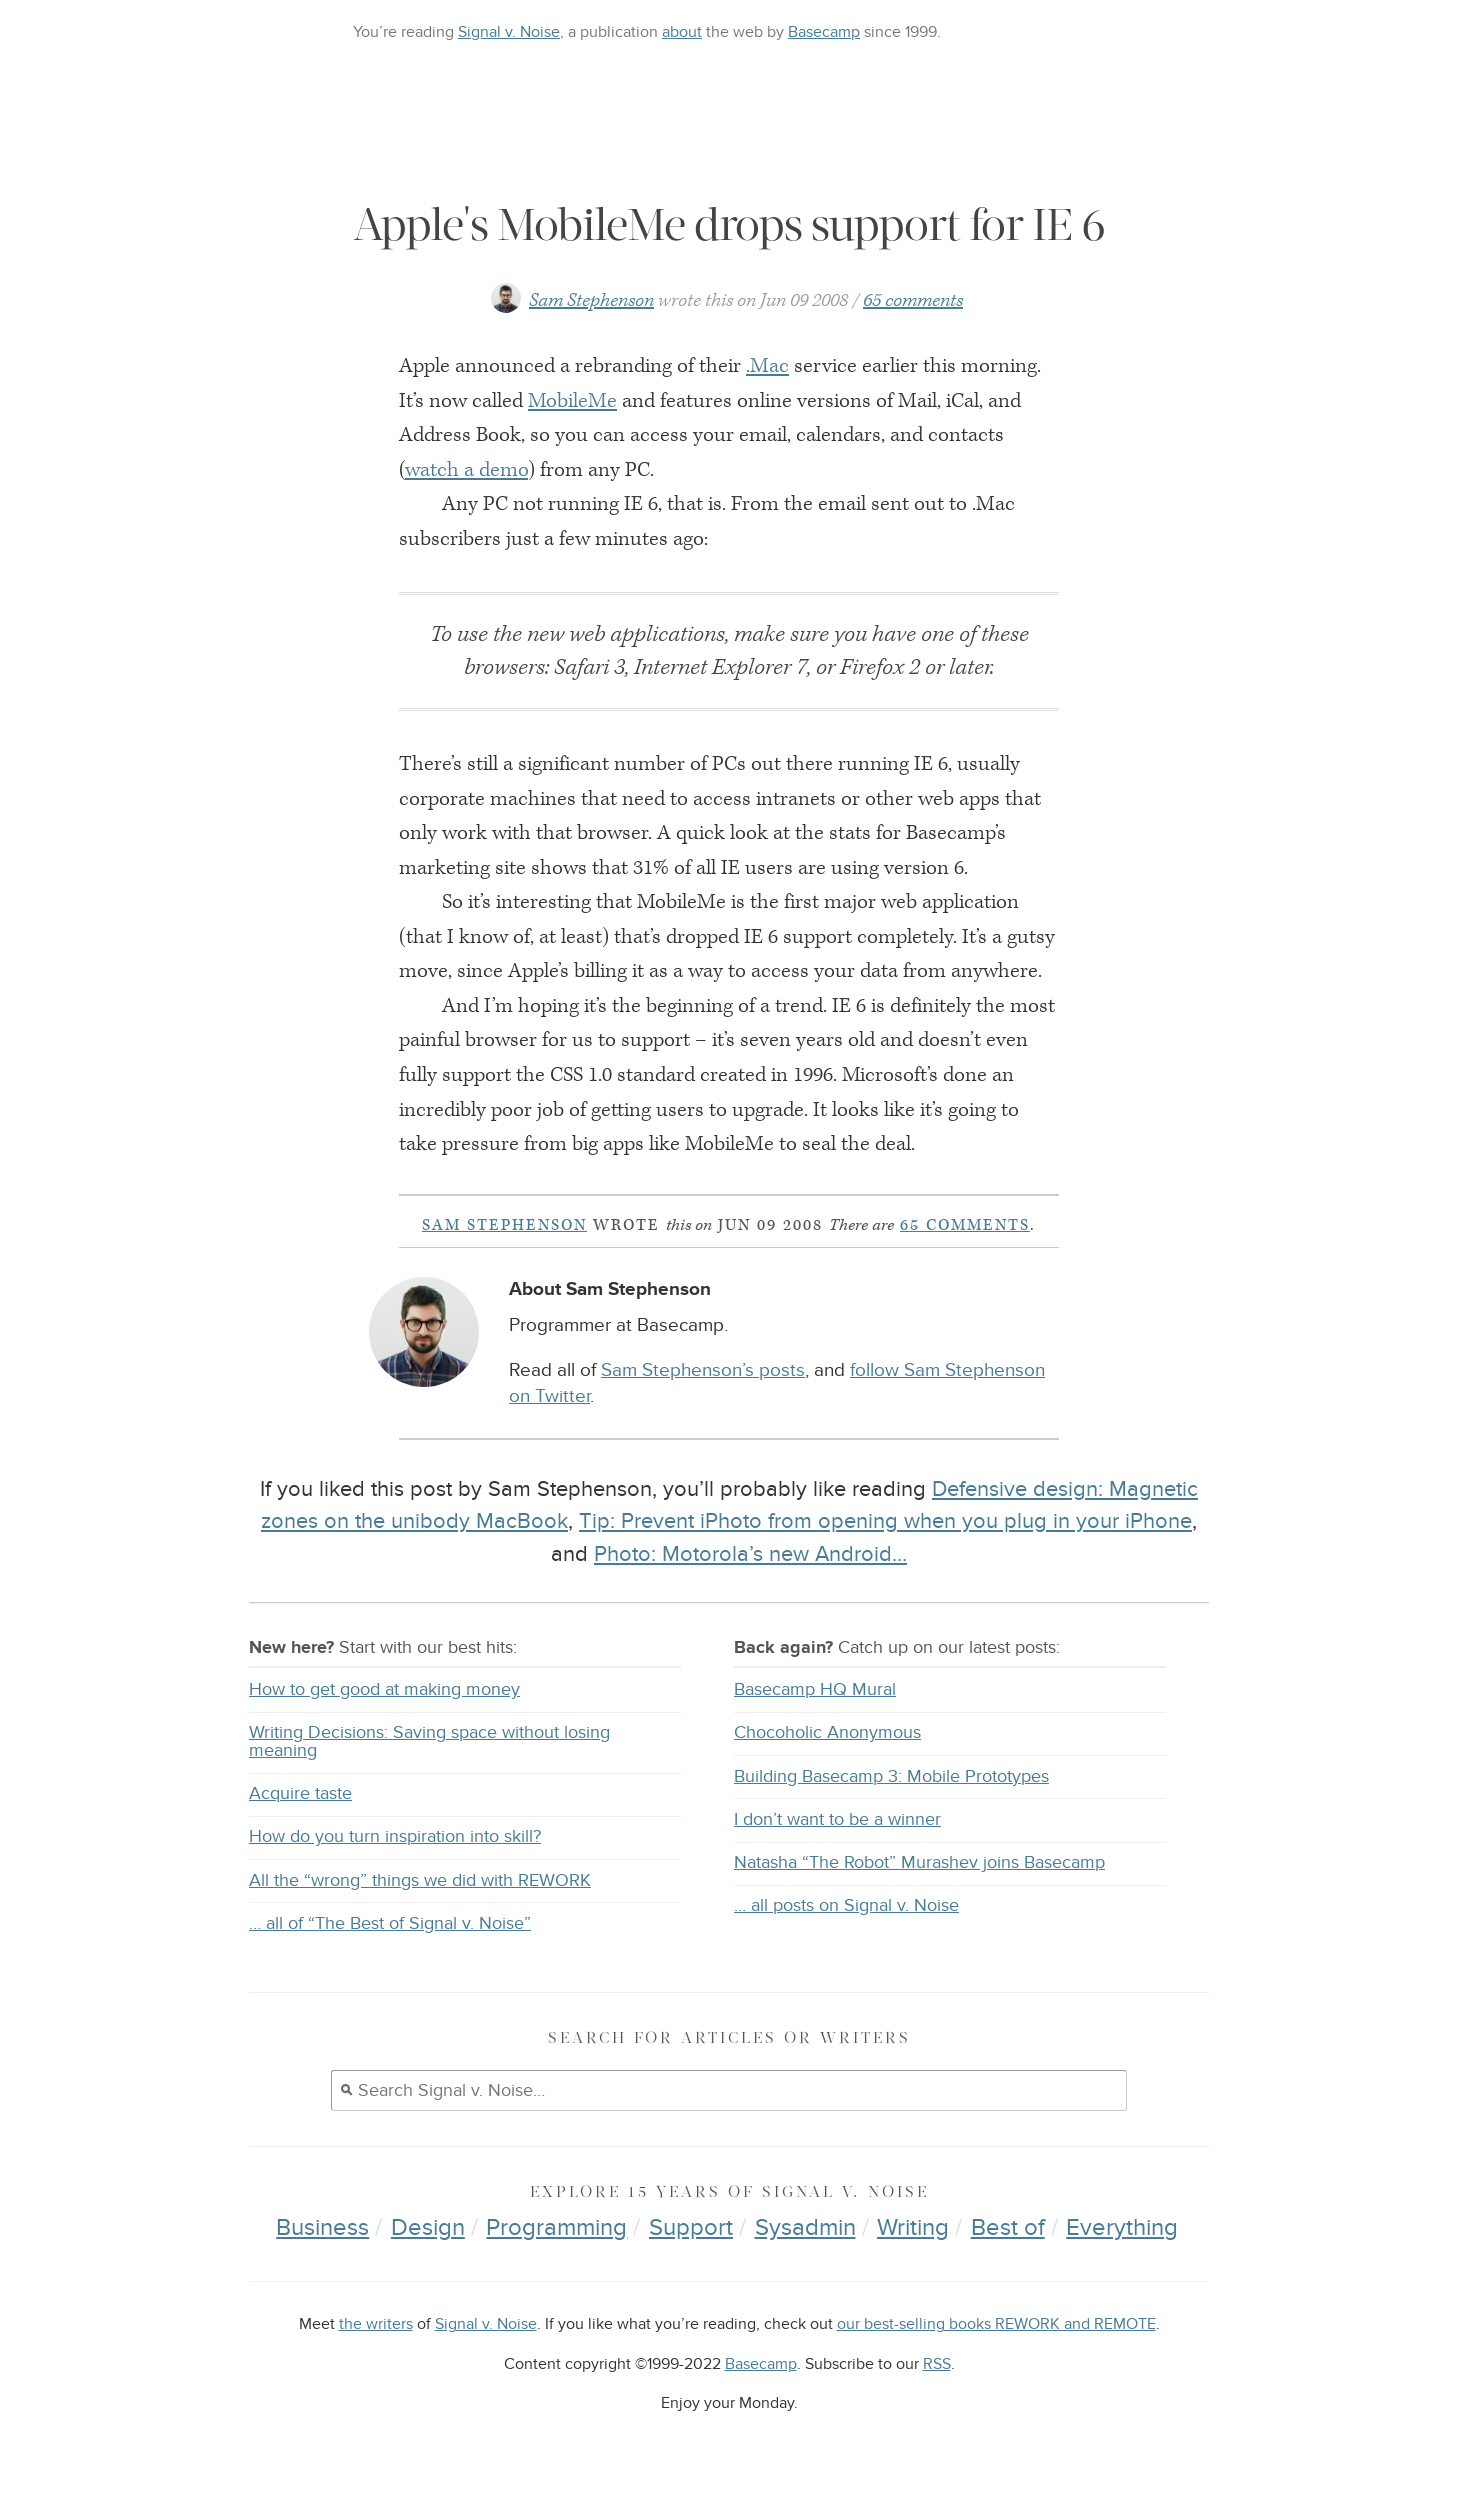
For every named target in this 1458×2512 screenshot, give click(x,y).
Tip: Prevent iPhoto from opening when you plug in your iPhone (885, 1521)
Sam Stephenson (591, 300)
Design (428, 2227)
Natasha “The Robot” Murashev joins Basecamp (919, 1862)
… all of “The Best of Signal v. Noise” (390, 1923)
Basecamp (824, 32)
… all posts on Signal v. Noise (846, 1905)
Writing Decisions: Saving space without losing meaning (429, 1741)
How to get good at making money (384, 1689)
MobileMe (572, 401)
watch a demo (466, 470)
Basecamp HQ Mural (815, 1689)
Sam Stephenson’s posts (703, 1370)
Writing (913, 2227)
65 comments (913, 300)
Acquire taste (300, 1793)
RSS (937, 2364)
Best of (1008, 2227)
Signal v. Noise (509, 32)
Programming (556, 2227)
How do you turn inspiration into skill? (395, 1836)
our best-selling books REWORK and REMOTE (996, 2324)
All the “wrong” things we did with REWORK (420, 1880)
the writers (376, 2324)
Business (322, 2227)
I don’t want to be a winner (837, 1819)
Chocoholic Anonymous (827, 1732)
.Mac (767, 366)
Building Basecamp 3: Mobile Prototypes (891, 1776)
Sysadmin (805, 2227)
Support (691, 2227)
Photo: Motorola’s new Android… (750, 1554)
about (682, 32)
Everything (1122, 2227)
